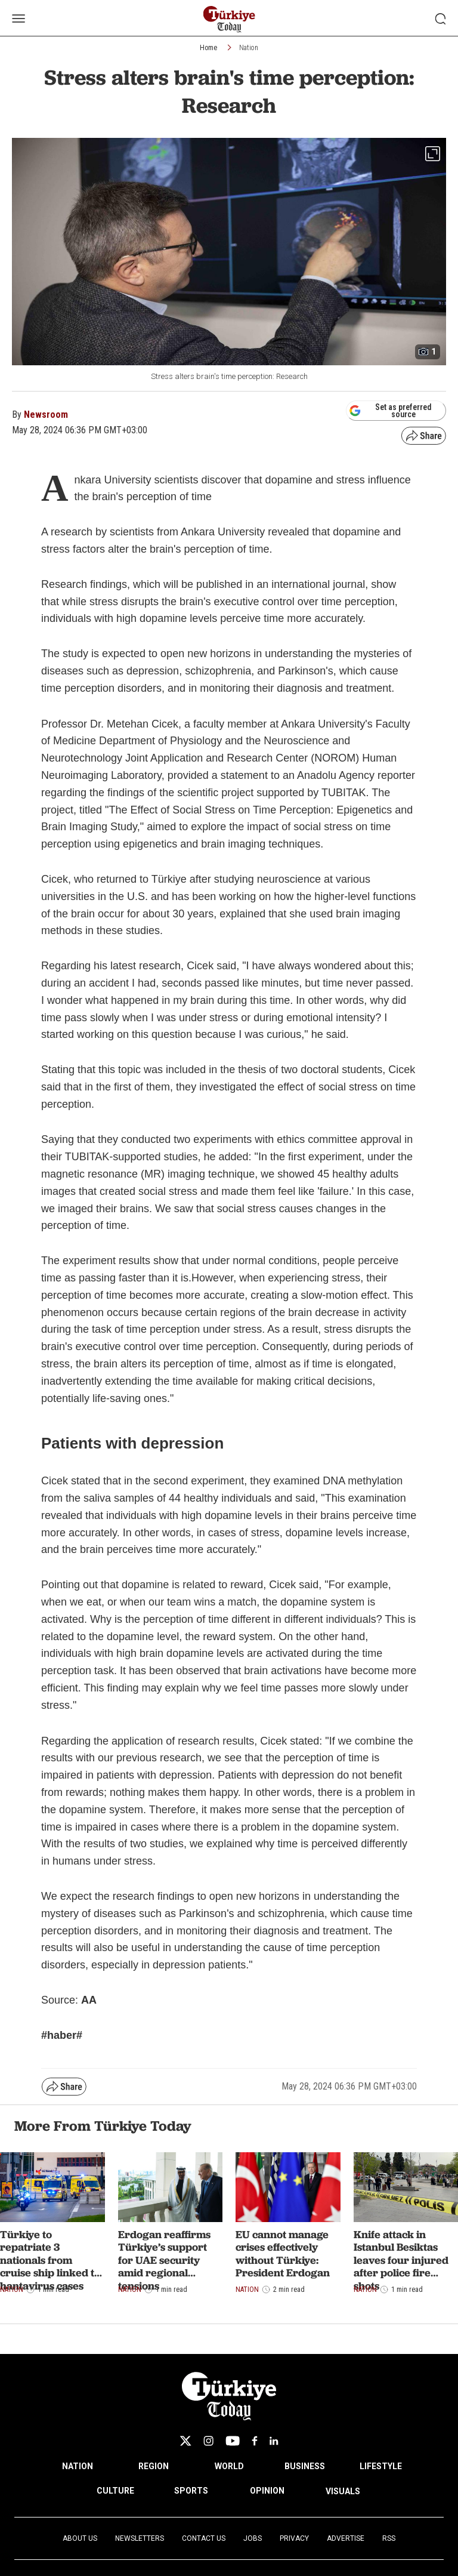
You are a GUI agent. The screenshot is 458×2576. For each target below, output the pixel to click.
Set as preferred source (390, 410)
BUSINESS (304, 2466)
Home (208, 47)
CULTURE (115, 2491)
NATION (77, 2466)
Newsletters (139, 2538)
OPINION (267, 2491)
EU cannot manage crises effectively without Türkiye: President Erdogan (283, 2253)
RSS (388, 2538)
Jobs (252, 2538)
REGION (153, 2466)
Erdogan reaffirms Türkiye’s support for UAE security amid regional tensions (164, 2259)
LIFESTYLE (381, 2466)
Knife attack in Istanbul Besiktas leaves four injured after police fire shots (401, 2259)
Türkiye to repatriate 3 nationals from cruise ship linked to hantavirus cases (50, 2259)
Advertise (345, 2538)
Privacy (294, 2538)
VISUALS (343, 2491)
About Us (80, 2538)
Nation (248, 47)
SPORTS (191, 2491)
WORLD (229, 2466)
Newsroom (46, 414)
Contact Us (203, 2538)
